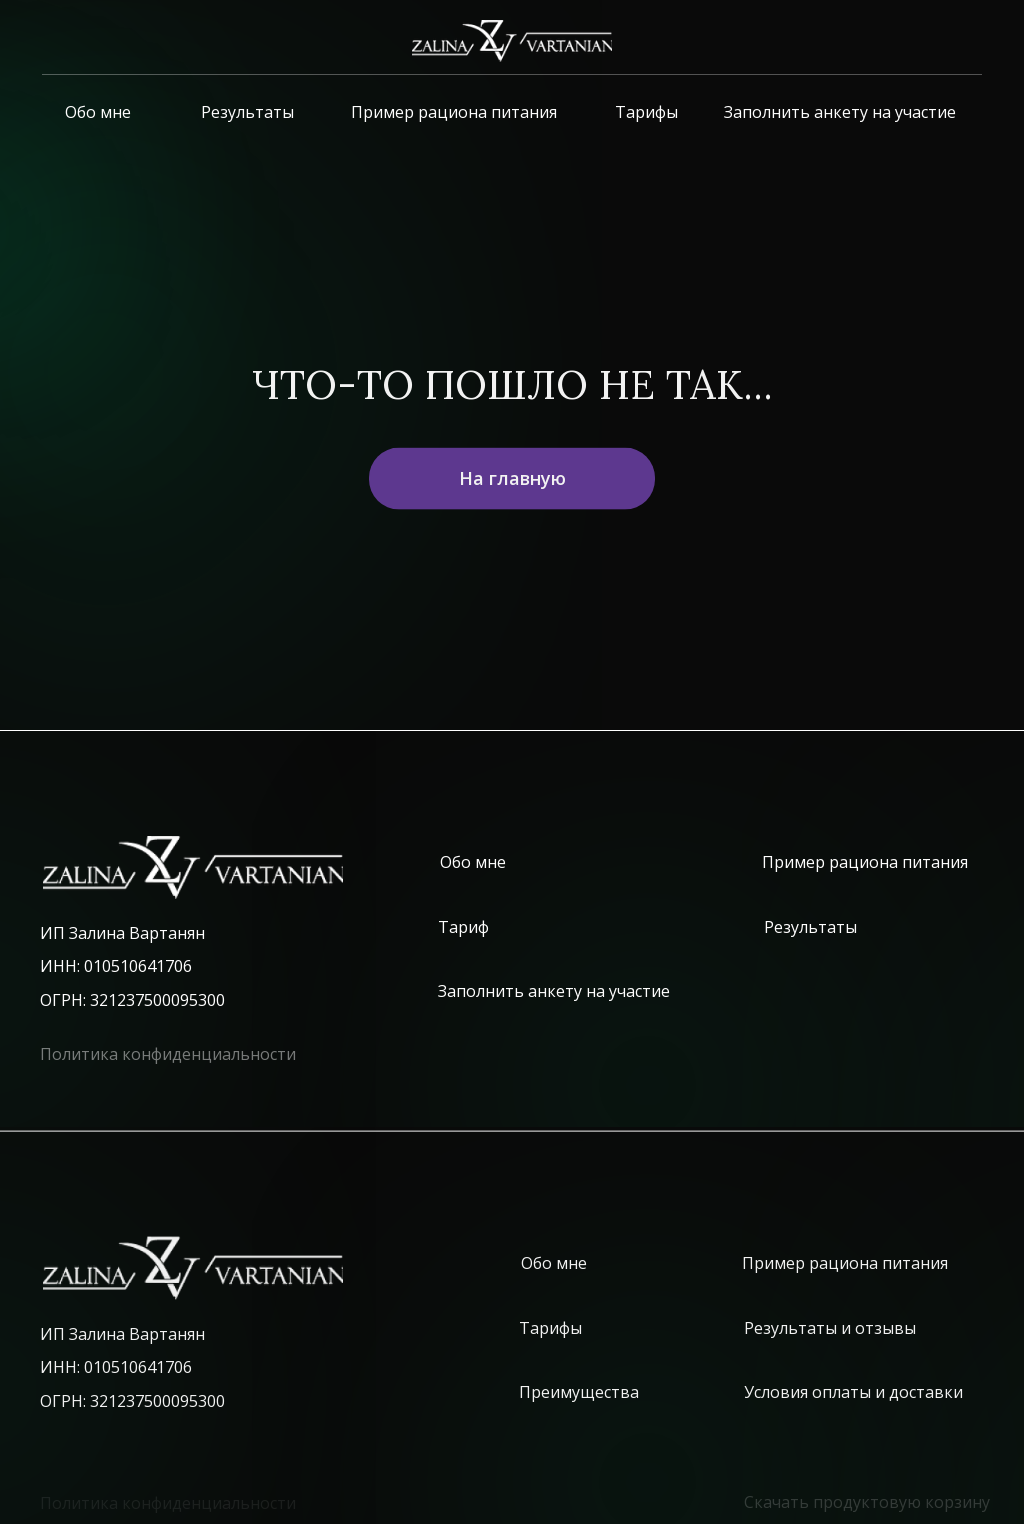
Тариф (463, 927)
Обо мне (98, 112)
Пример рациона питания (454, 112)
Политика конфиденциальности (168, 1054)
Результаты (247, 112)
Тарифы (646, 112)
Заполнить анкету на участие (840, 112)
